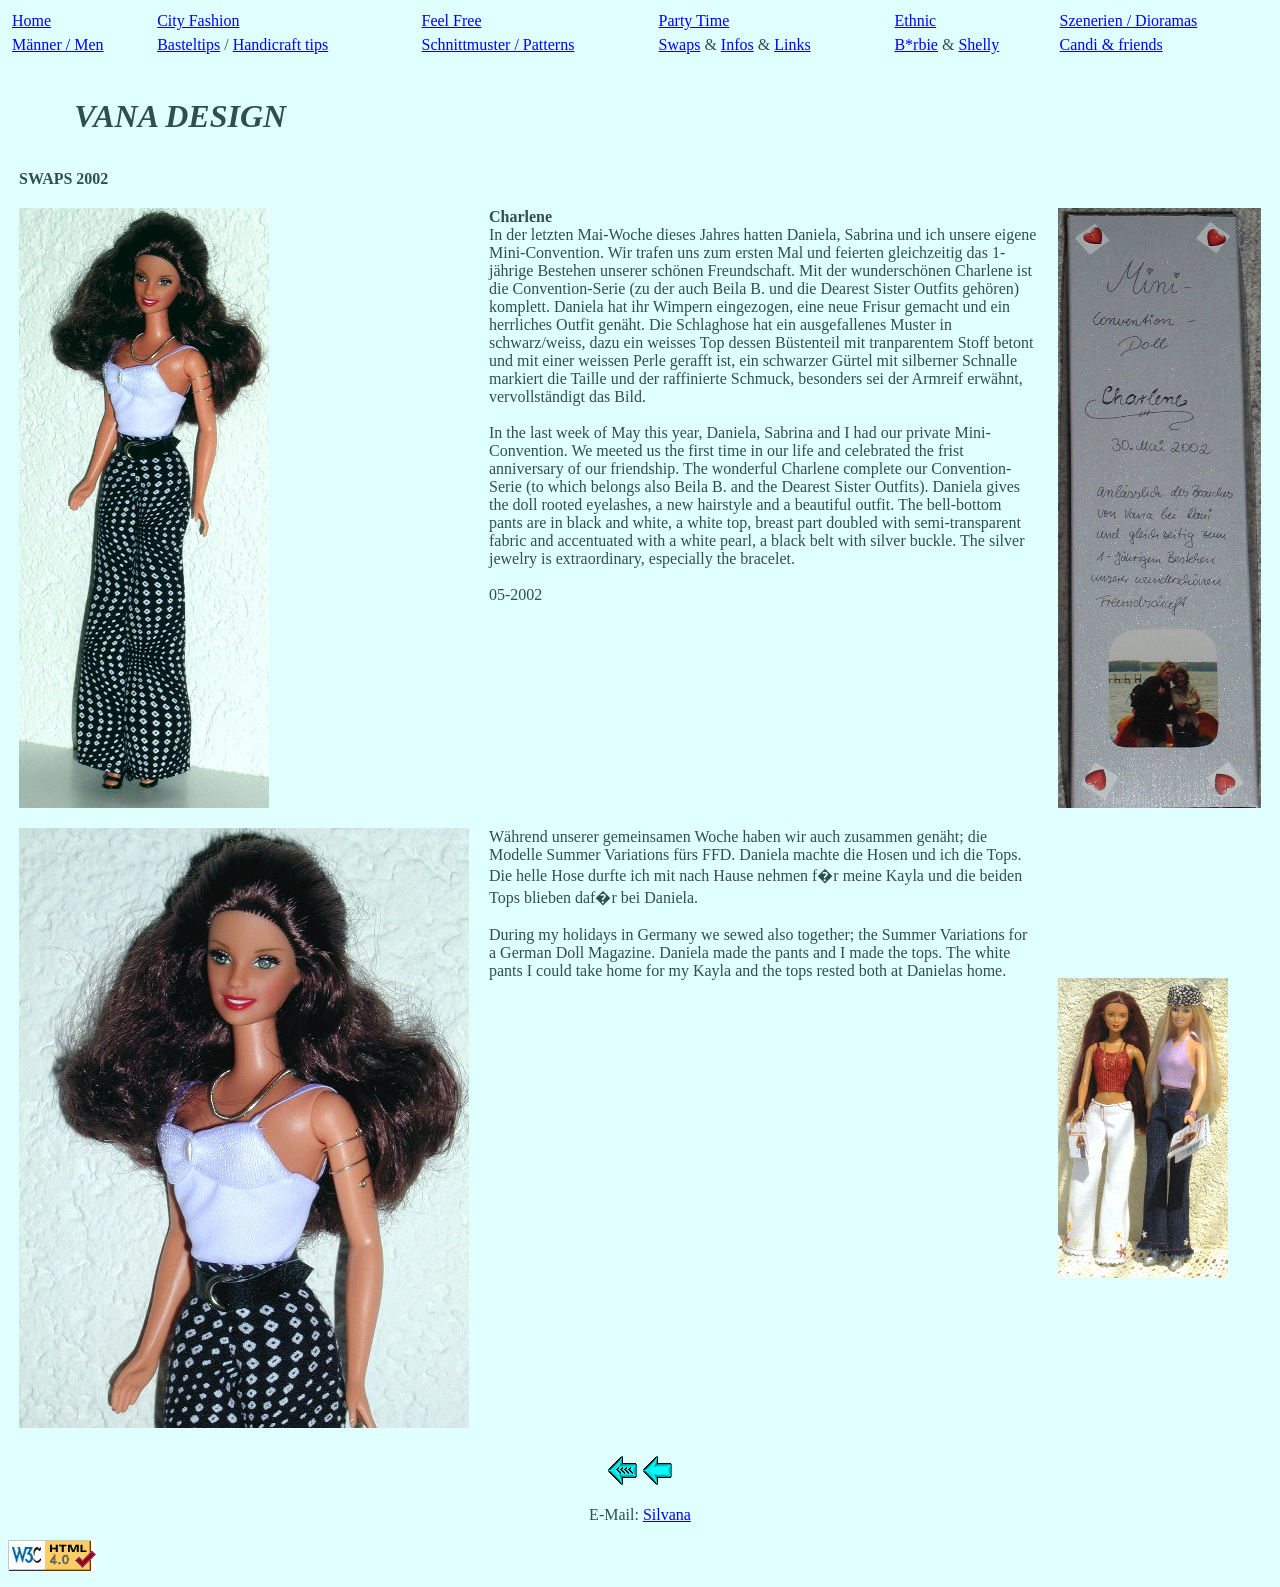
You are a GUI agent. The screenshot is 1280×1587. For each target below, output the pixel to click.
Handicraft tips (281, 44)
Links (792, 44)
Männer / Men (58, 44)
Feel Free (452, 20)
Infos (737, 44)
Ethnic (915, 20)
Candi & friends (1111, 44)
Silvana (667, 1514)
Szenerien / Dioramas (1129, 20)
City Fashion (198, 20)
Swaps (680, 44)
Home (31, 20)
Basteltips (188, 44)
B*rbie (916, 44)
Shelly (978, 44)
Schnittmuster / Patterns (498, 44)
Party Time (694, 20)
